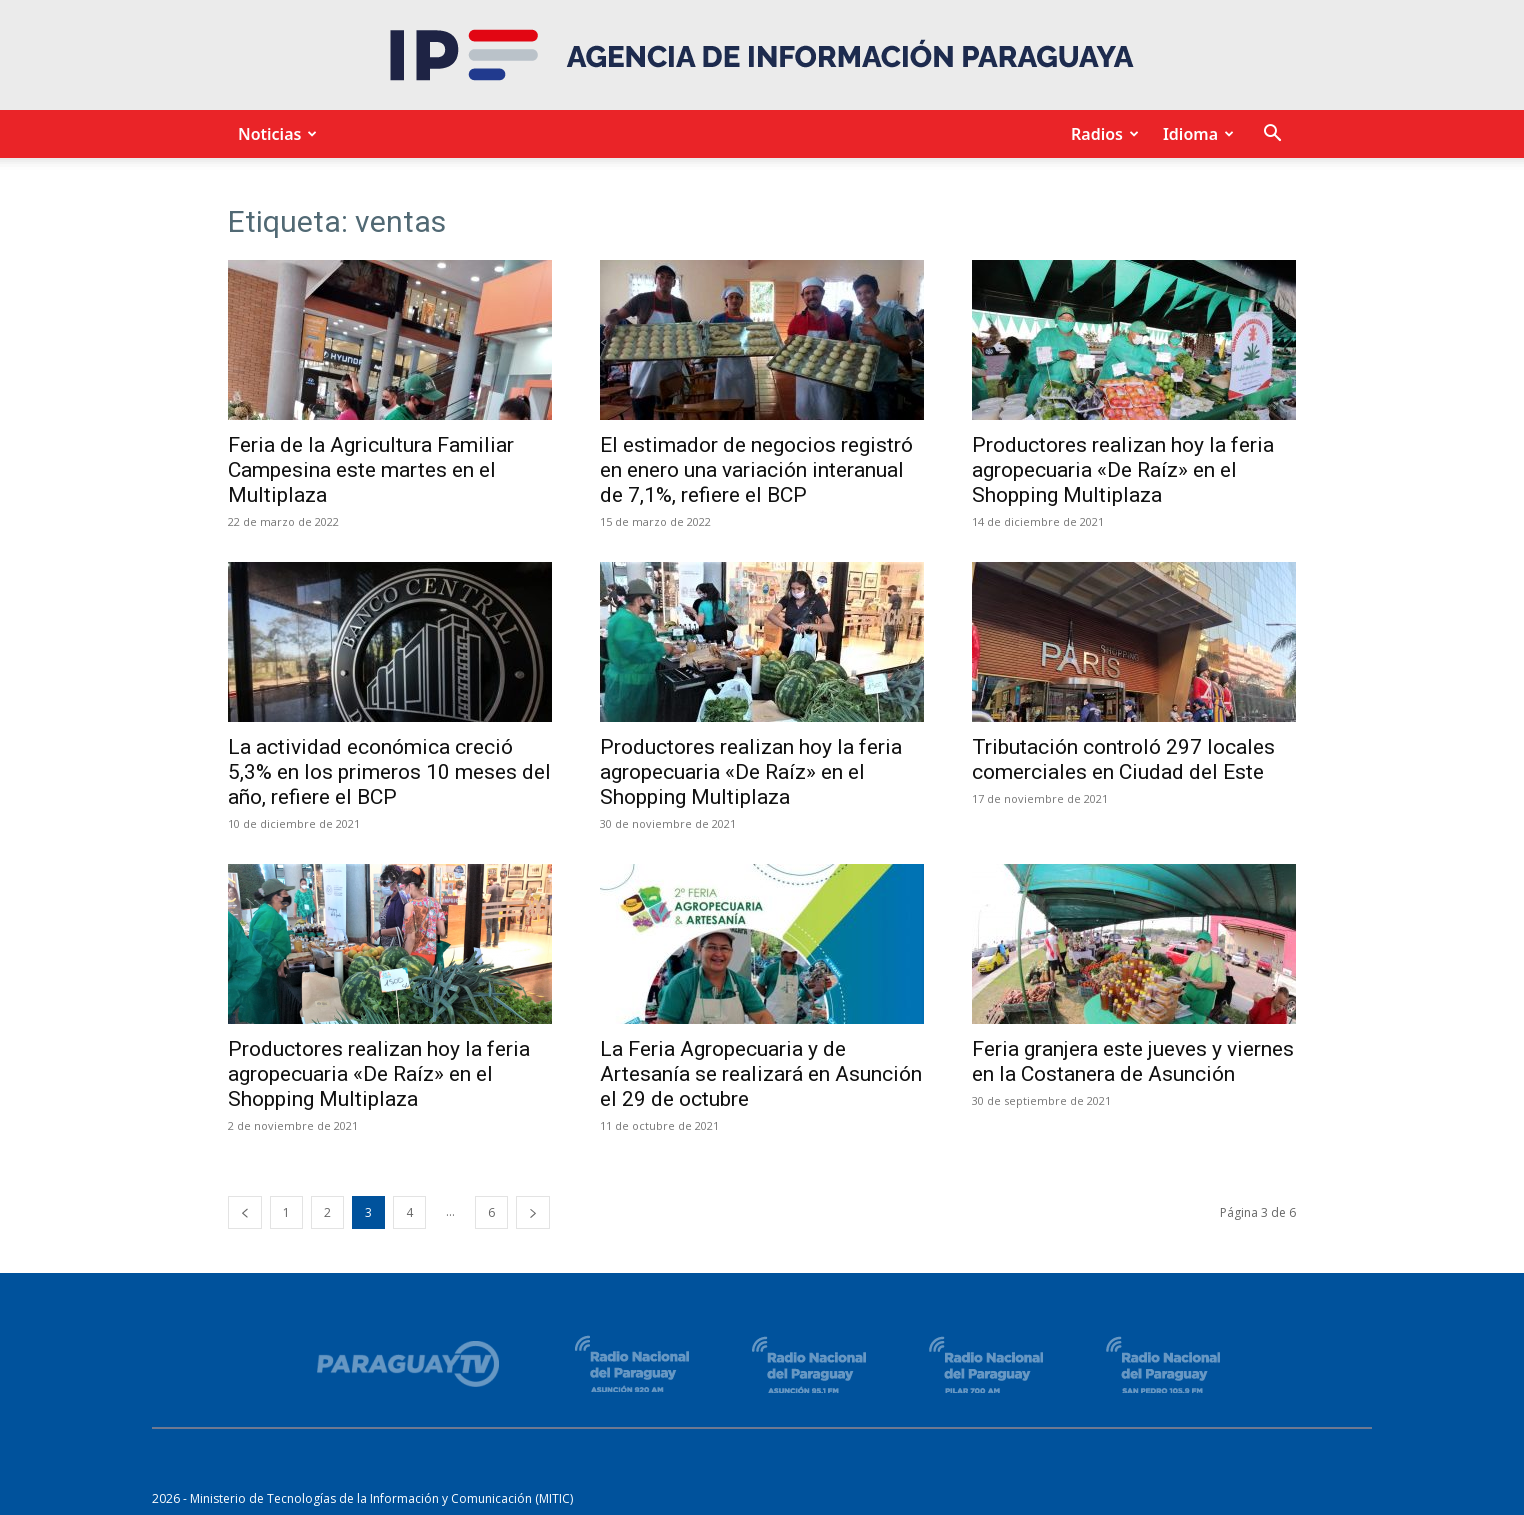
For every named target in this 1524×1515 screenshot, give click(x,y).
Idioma (1195, 134)
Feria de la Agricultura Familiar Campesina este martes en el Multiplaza (371, 470)
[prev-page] (245, 1212)
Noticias (274, 134)
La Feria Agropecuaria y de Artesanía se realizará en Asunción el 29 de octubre (761, 1074)
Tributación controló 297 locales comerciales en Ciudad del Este (1123, 759)
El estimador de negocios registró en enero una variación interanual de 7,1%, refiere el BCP (756, 470)
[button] (1272, 135)
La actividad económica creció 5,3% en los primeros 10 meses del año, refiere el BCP (389, 772)
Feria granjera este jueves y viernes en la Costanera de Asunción (1133, 1061)
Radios (1102, 134)
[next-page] (533, 1212)
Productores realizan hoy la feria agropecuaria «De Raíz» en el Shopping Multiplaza (1123, 470)
